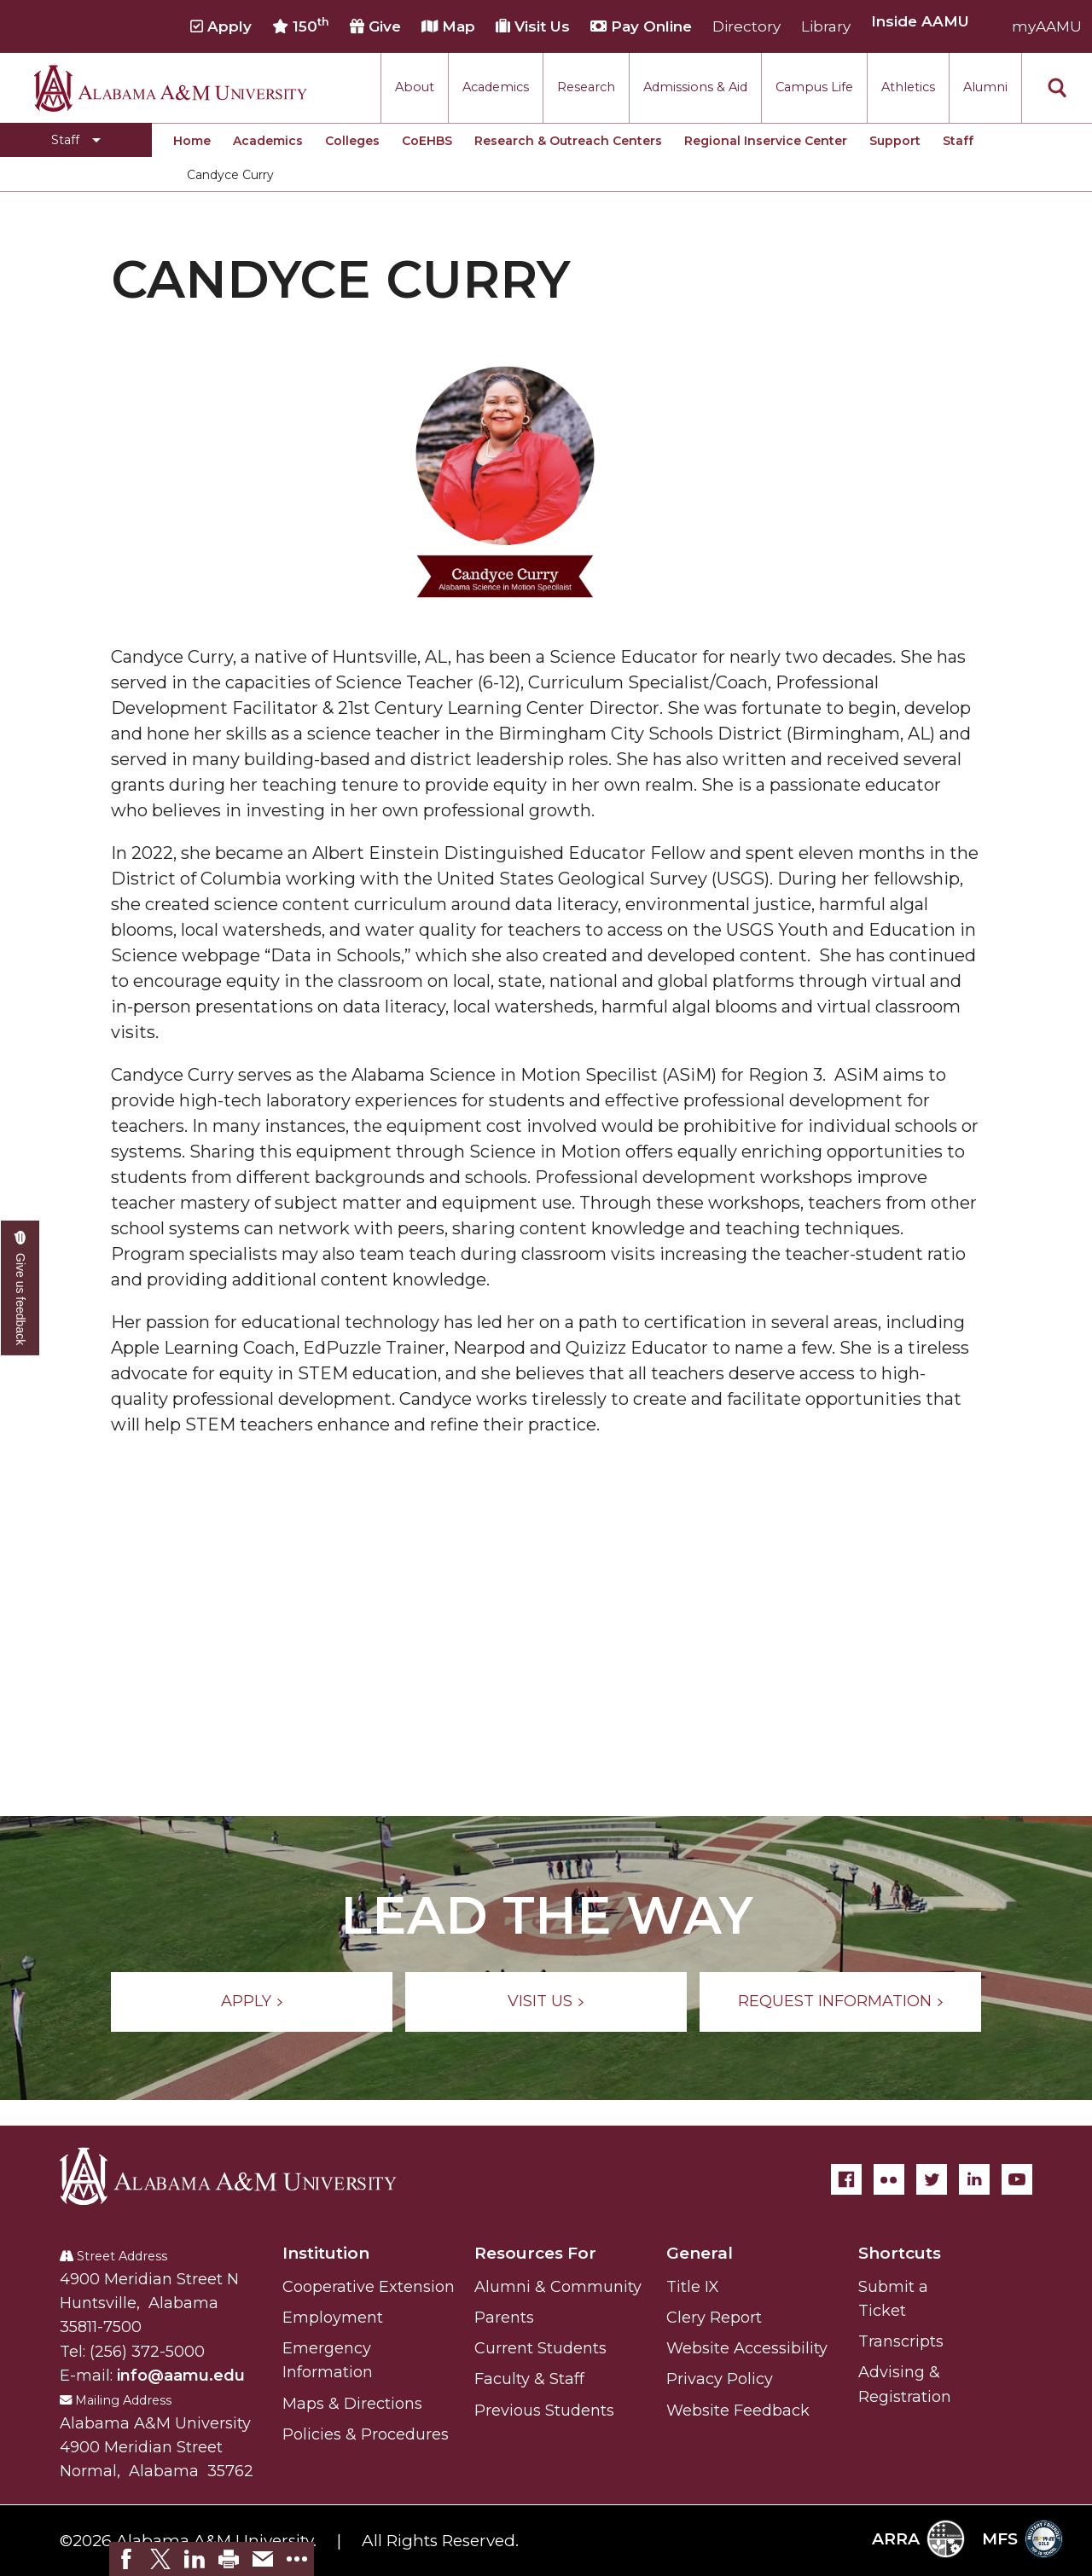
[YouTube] (1017, 2179)
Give (375, 26)
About (414, 87)
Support (895, 140)
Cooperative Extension (368, 2286)
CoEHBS (427, 140)
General (699, 2253)
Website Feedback (738, 2410)
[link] (126, 2559)
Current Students (540, 2348)
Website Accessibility (747, 2348)
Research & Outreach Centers (568, 140)
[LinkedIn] (974, 2179)
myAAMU (1047, 26)
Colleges (352, 140)
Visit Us (533, 26)
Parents (504, 2317)
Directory (746, 26)
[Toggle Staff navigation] (76, 140)
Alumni (985, 87)
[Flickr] (889, 2179)
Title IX (692, 2286)
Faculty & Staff (529, 2379)
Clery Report (714, 2317)
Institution (325, 2253)
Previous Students (544, 2410)
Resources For (535, 2253)
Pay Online (641, 26)
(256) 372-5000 (147, 2351)
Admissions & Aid (695, 87)
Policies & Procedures (365, 2434)
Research (586, 87)
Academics (495, 87)
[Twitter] (931, 2179)
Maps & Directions (352, 2403)
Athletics (908, 87)
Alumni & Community (558, 2286)
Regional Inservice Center (765, 140)
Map (448, 26)
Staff (958, 140)
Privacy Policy (719, 2379)
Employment (332, 2317)
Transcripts (901, 2341)
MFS (1022, 2539)
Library (826, 26)
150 (300, 25)
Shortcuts (899, 2253)
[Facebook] (846, 2179)
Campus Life (814, 87)
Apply (221, 26)
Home (192, 140)
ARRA (918, 2539)
